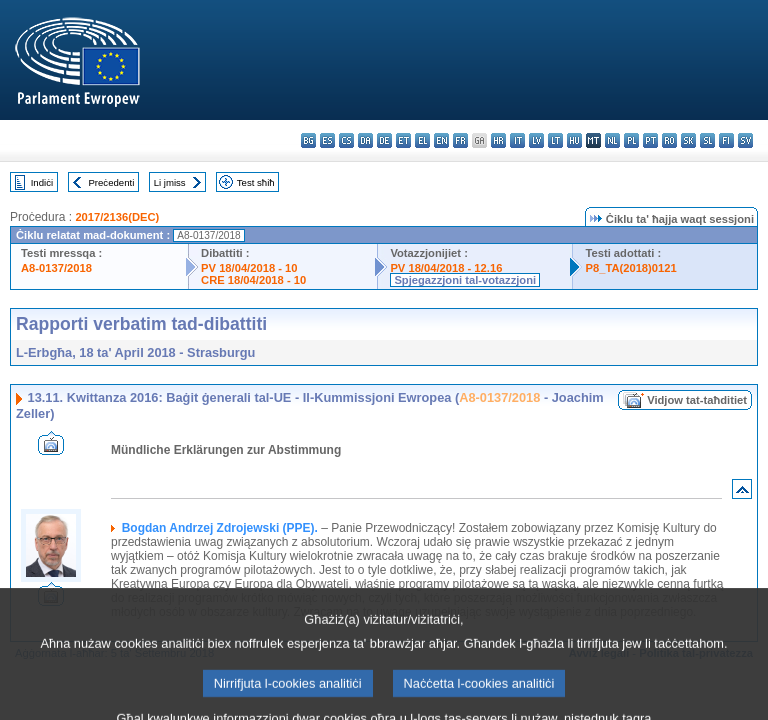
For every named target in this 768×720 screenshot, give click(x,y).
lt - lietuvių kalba (555, 140)
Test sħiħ (256, 182)
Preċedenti (111, 182)
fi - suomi (726, 140)
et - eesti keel (403, 140)
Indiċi (42, 182)
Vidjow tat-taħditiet (697, 400)
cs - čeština (346, 140)
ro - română (669, 140)
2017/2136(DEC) (117, 217)
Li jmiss (170, 182)
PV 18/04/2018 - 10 (249, 268)
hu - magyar (574, 140)
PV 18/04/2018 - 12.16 (446, 268)
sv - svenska (745, 140)
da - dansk (365, 140)
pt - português (650, 140)
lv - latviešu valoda (536, 140)
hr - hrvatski (498, 140)
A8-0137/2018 (56, 268)
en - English (441, 140)
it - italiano (517, 140)
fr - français (460, 140)
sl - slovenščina (707, 140)
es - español (327, 140)
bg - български (308, 140)
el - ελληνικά (422, 140)
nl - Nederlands (612, 140)
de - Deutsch (384, 140)
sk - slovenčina (688, 140)
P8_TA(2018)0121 (630, 268)
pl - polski (631, 140)
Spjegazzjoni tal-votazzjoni (465, 280)
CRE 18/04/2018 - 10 (253, 280)
